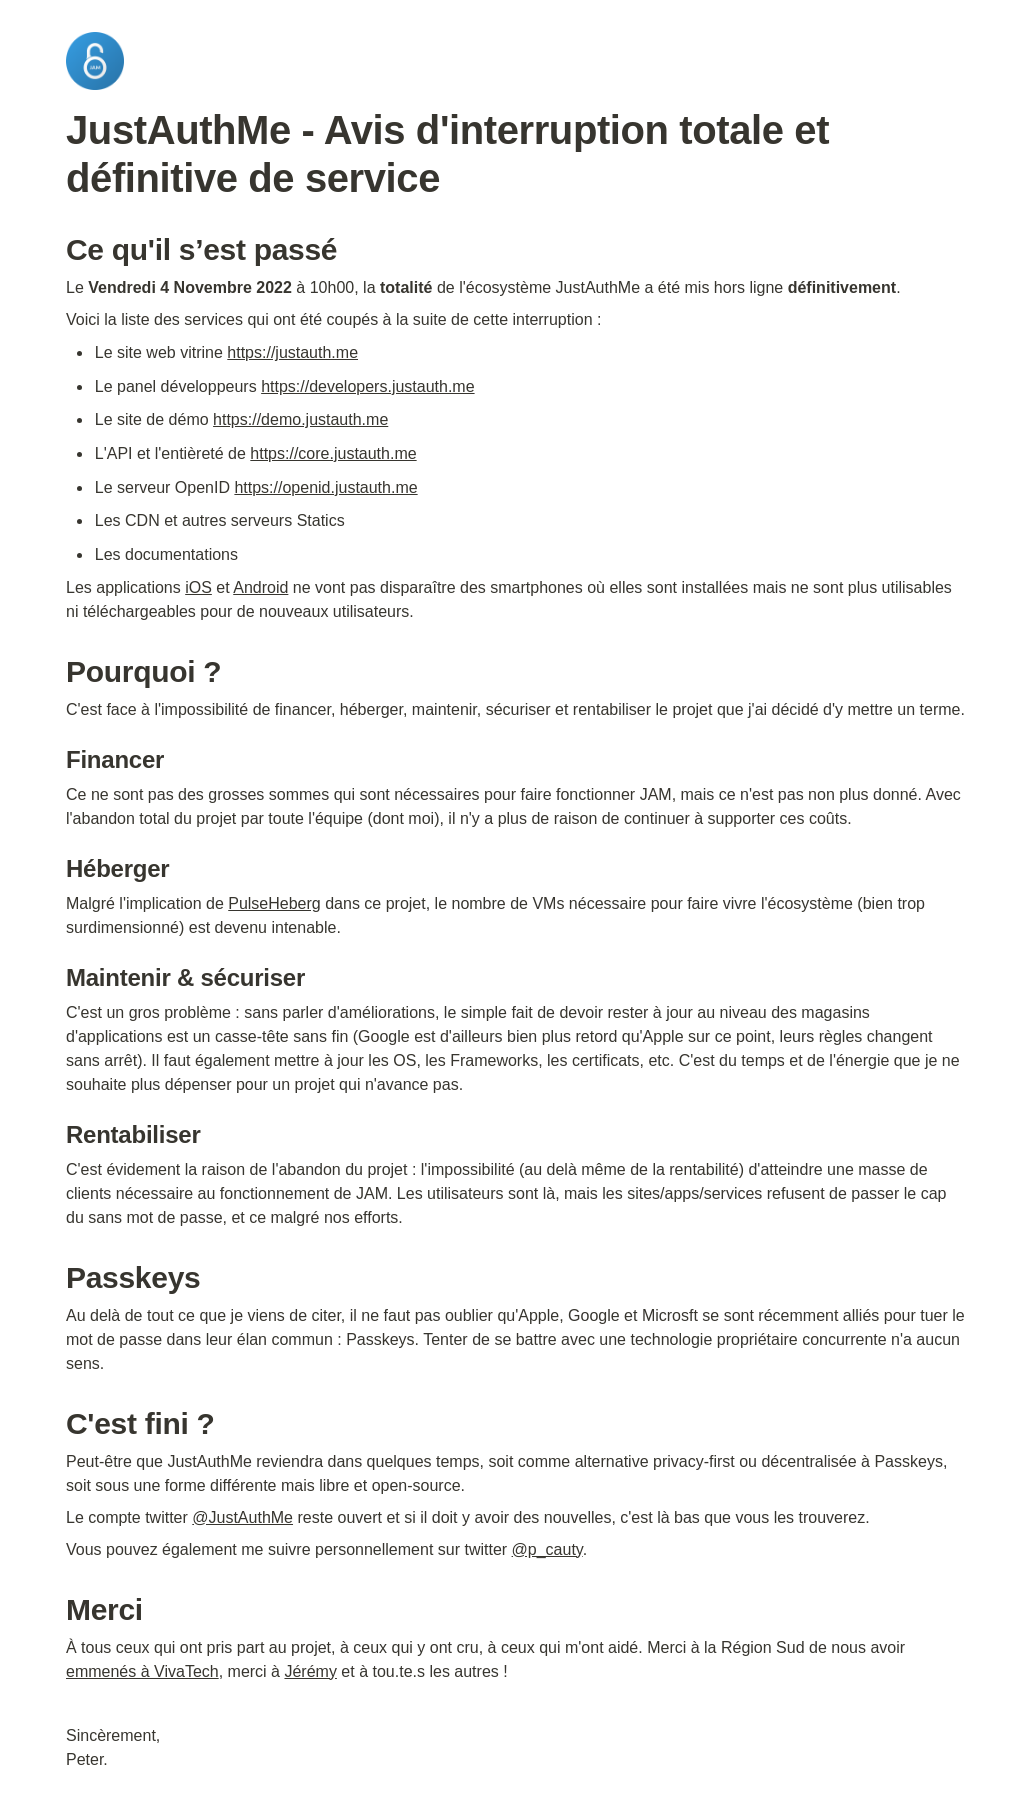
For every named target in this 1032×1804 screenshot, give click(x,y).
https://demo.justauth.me (300, 419)
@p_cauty (547, 1549)
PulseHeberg (274, 903)
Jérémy (310, 1671)
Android (260, 587)
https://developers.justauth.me (367, 386)
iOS (198, 587)
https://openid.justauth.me (325, 487)
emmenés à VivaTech (142, 1671)
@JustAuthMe (242, 1517)
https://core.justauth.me (333, 453)
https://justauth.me (292, 352)
